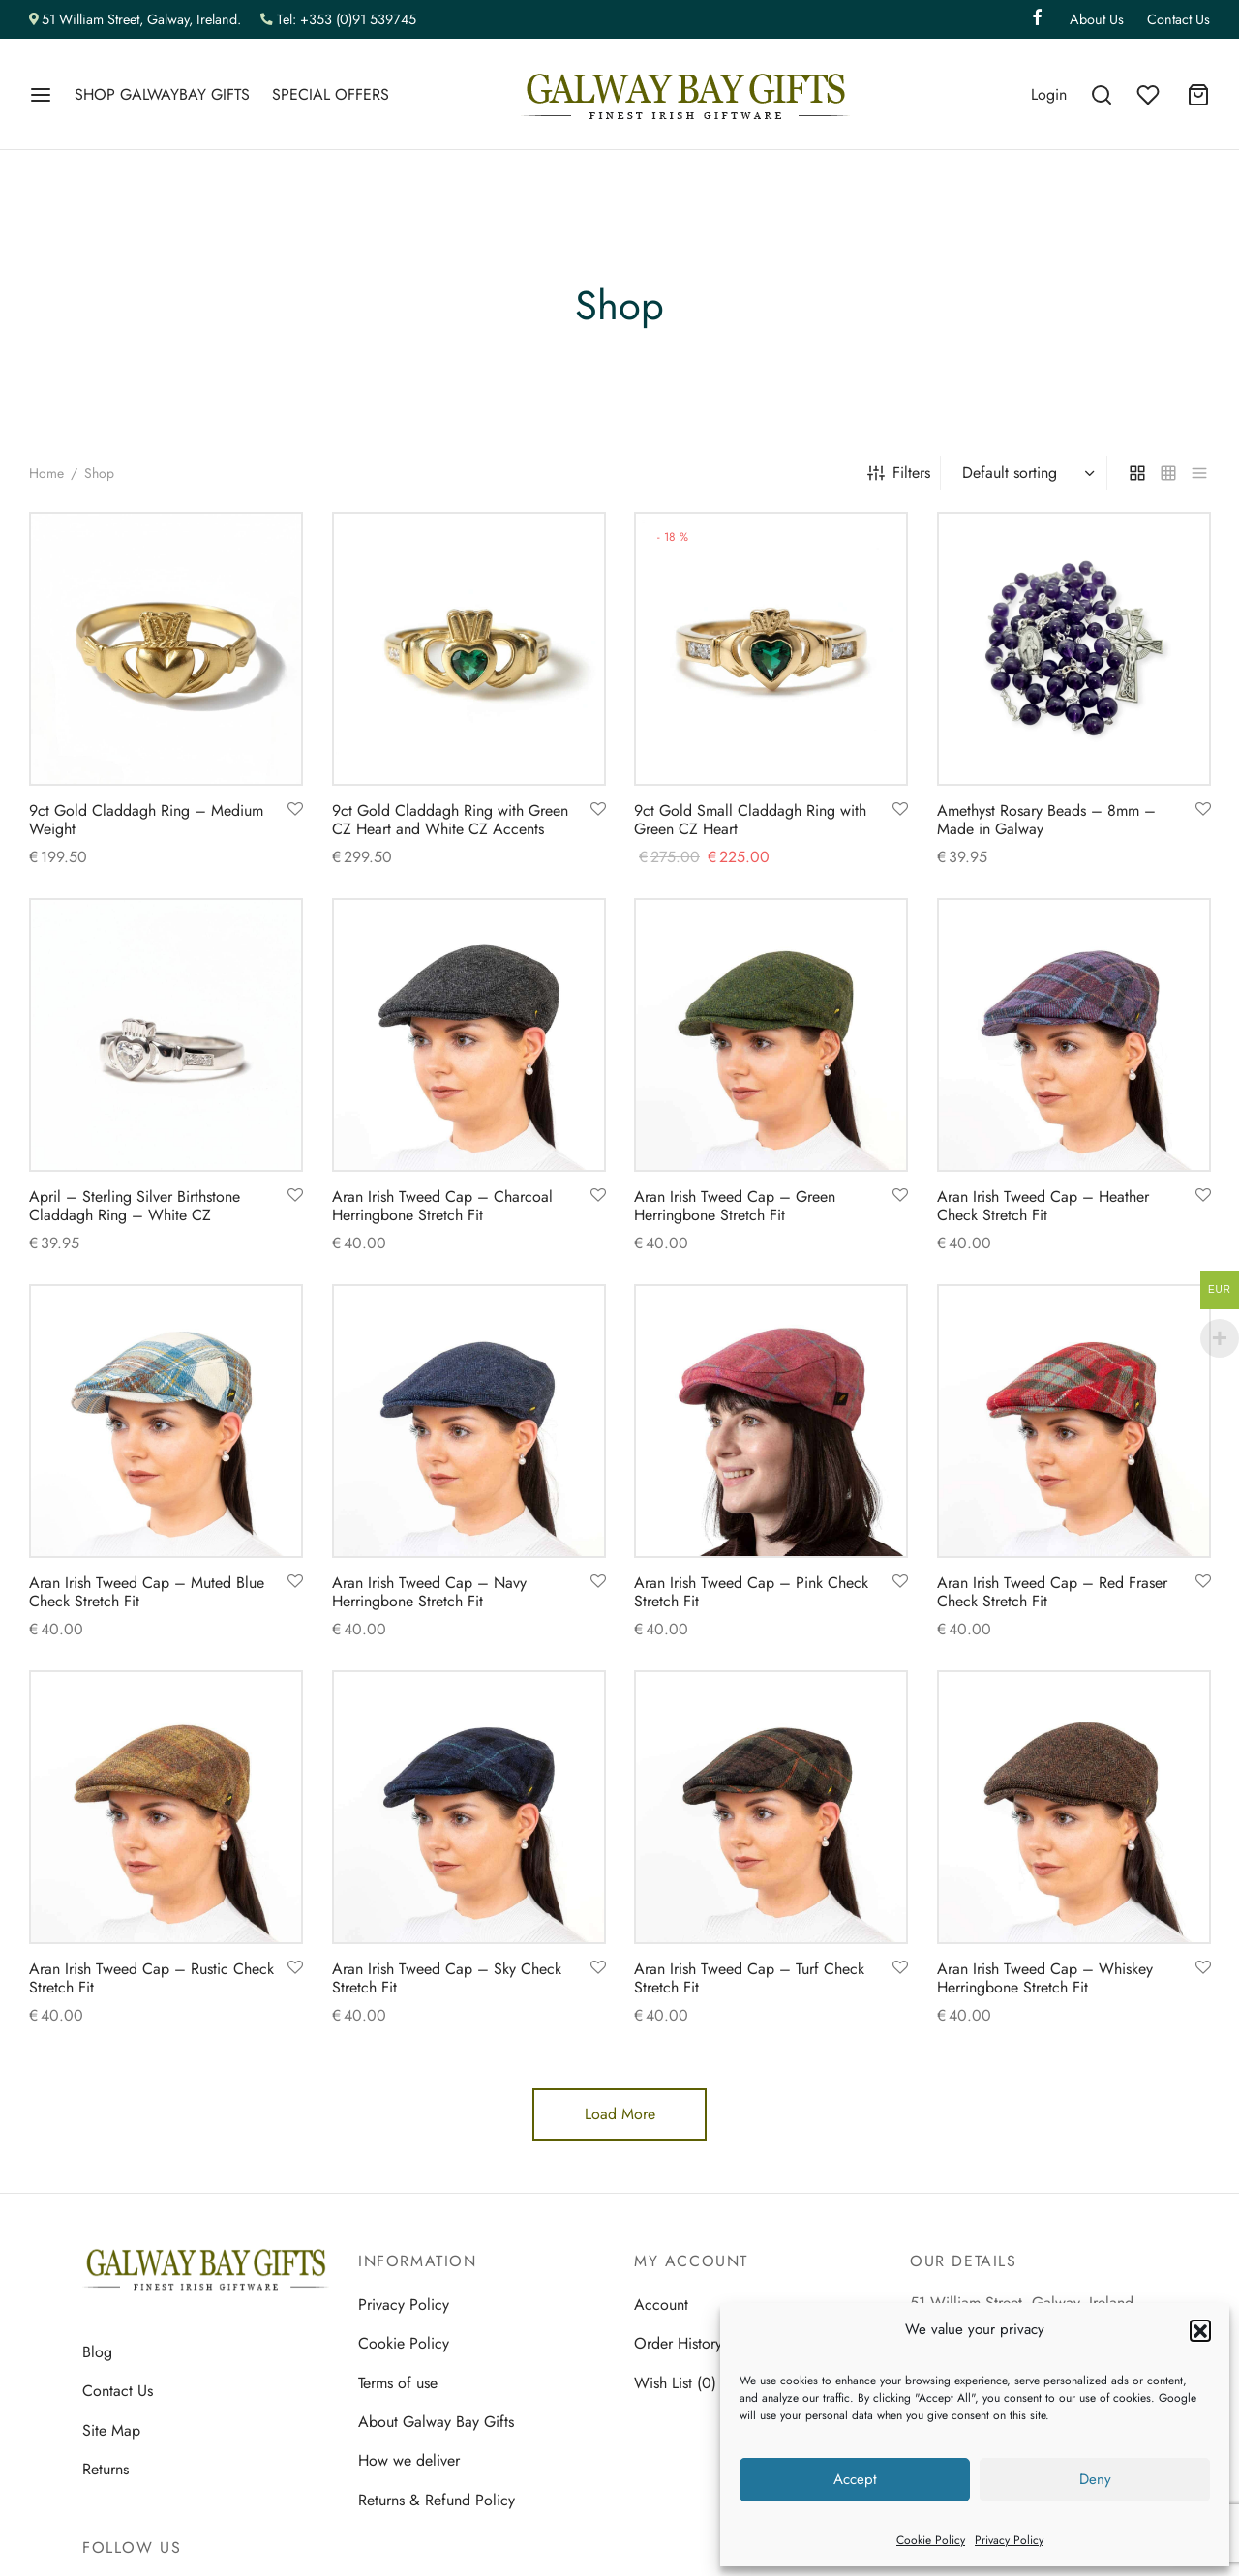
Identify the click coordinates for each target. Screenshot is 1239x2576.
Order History (678, 2343)
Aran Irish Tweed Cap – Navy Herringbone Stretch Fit (429, 1591)
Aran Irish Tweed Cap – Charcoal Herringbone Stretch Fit (442, 1205)
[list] (1199, 472)
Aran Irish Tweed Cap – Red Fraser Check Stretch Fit (1052, 1591)
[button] (1200, 2330)
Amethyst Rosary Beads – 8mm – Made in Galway (1046, 819)
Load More (620, 2114)
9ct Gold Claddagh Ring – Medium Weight (146, 819)
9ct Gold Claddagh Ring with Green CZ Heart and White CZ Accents (450, 819)
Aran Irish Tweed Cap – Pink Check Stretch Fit (751, 1591)
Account (661, 2304)
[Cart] (1198, 94)
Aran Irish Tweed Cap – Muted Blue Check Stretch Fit (146, 1591)
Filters (898, 473)
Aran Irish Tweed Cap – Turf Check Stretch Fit (749, 1977)
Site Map (111, 2430)
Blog (97, 2352)
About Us (1097, 19)
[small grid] (1168, 472)
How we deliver (409, 2460)
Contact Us (1178, 19)
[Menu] (40, 94)
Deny (1095, 2479)
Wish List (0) (675, 2383)
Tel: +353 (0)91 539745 (346, 19)
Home (46, 473)
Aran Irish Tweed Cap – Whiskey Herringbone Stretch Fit (1045, 1977)
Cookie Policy (930, 2540)
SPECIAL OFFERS (330, 94)
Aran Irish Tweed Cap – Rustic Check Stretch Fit (151, 1977)
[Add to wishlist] (295, 810)
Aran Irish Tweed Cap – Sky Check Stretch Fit (446, 1977)
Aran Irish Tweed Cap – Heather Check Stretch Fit (1043, 1205)
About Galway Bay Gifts (436, 2422)
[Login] (1049, 94)
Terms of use (398, 2383)
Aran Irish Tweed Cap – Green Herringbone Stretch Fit (734, 1205)
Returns (105, 2469)
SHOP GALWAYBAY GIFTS (162, 94)
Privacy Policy (1009, 2540)
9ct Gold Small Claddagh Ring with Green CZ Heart (750, 819)
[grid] (1137, 472)
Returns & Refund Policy (436, 2500)
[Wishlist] (1149, 94)
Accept (855, 2479)
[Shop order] (1026, 473)
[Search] (1101, 94)
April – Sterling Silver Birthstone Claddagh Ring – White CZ (134, 1205)
